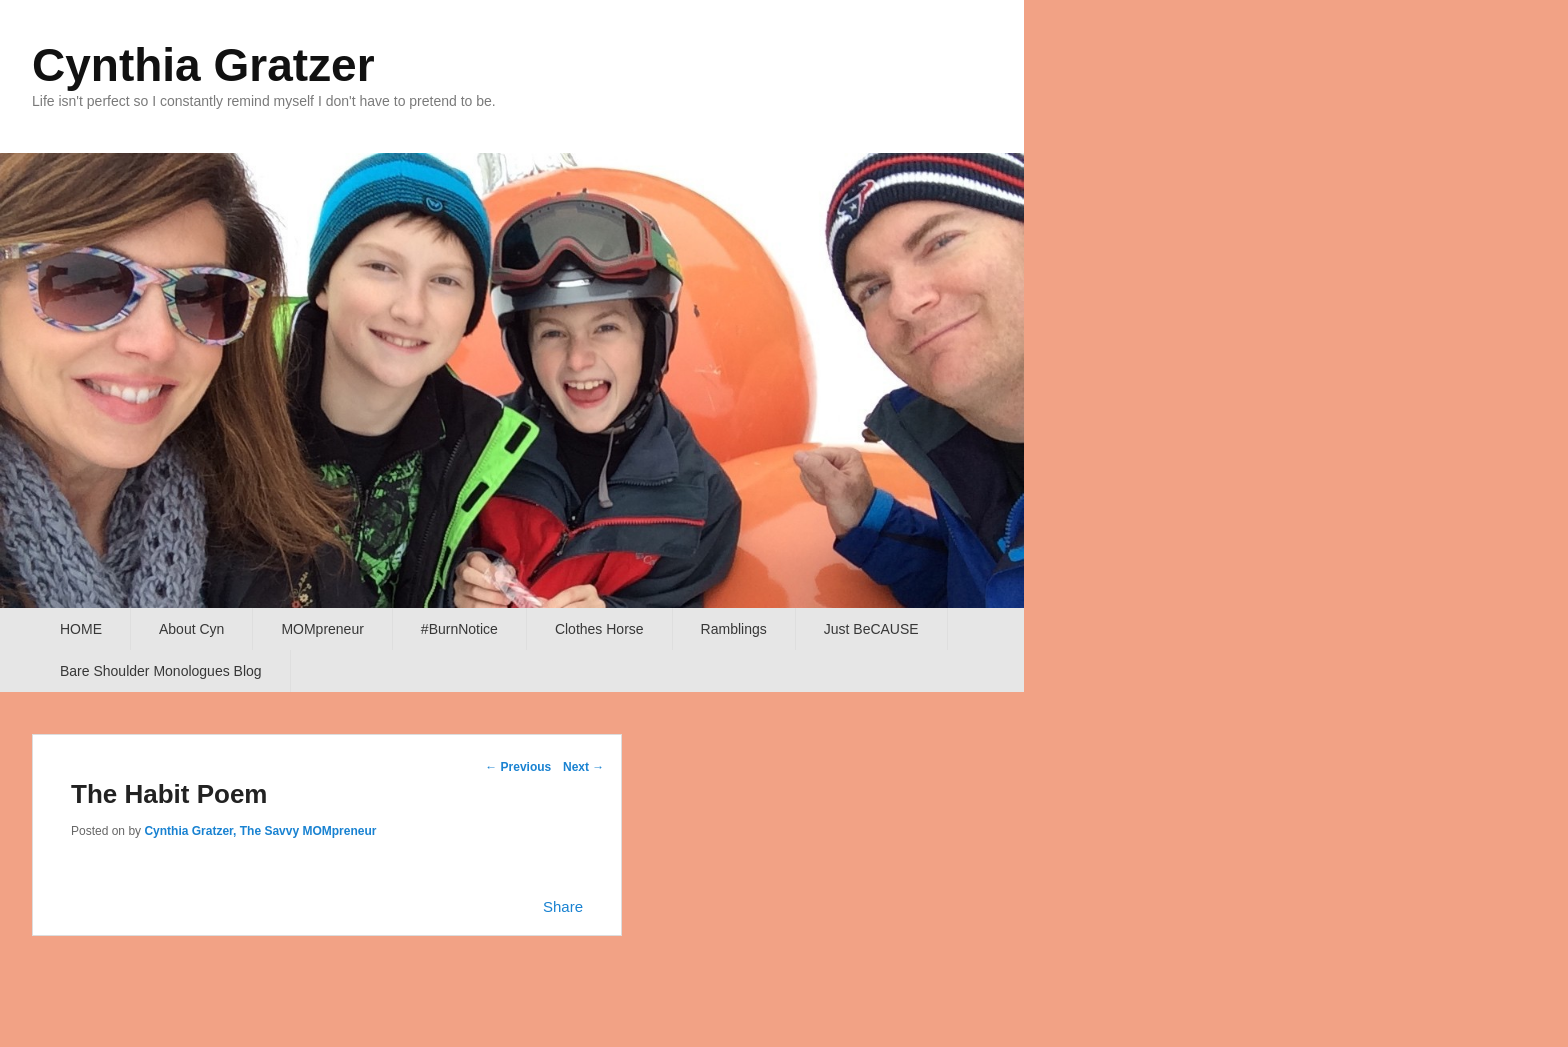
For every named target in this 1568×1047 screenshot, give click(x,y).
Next (583, 767)
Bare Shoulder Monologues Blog (161, 671)
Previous (518, 767)
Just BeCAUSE (871, 629)
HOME (81, 629)
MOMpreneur (322, 629)
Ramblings (734, 629)
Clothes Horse (599, 629)
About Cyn (191, 629)
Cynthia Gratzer (203, 65)
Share (563, 906)
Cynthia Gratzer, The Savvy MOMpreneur (260, 831)
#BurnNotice (459, 629)
